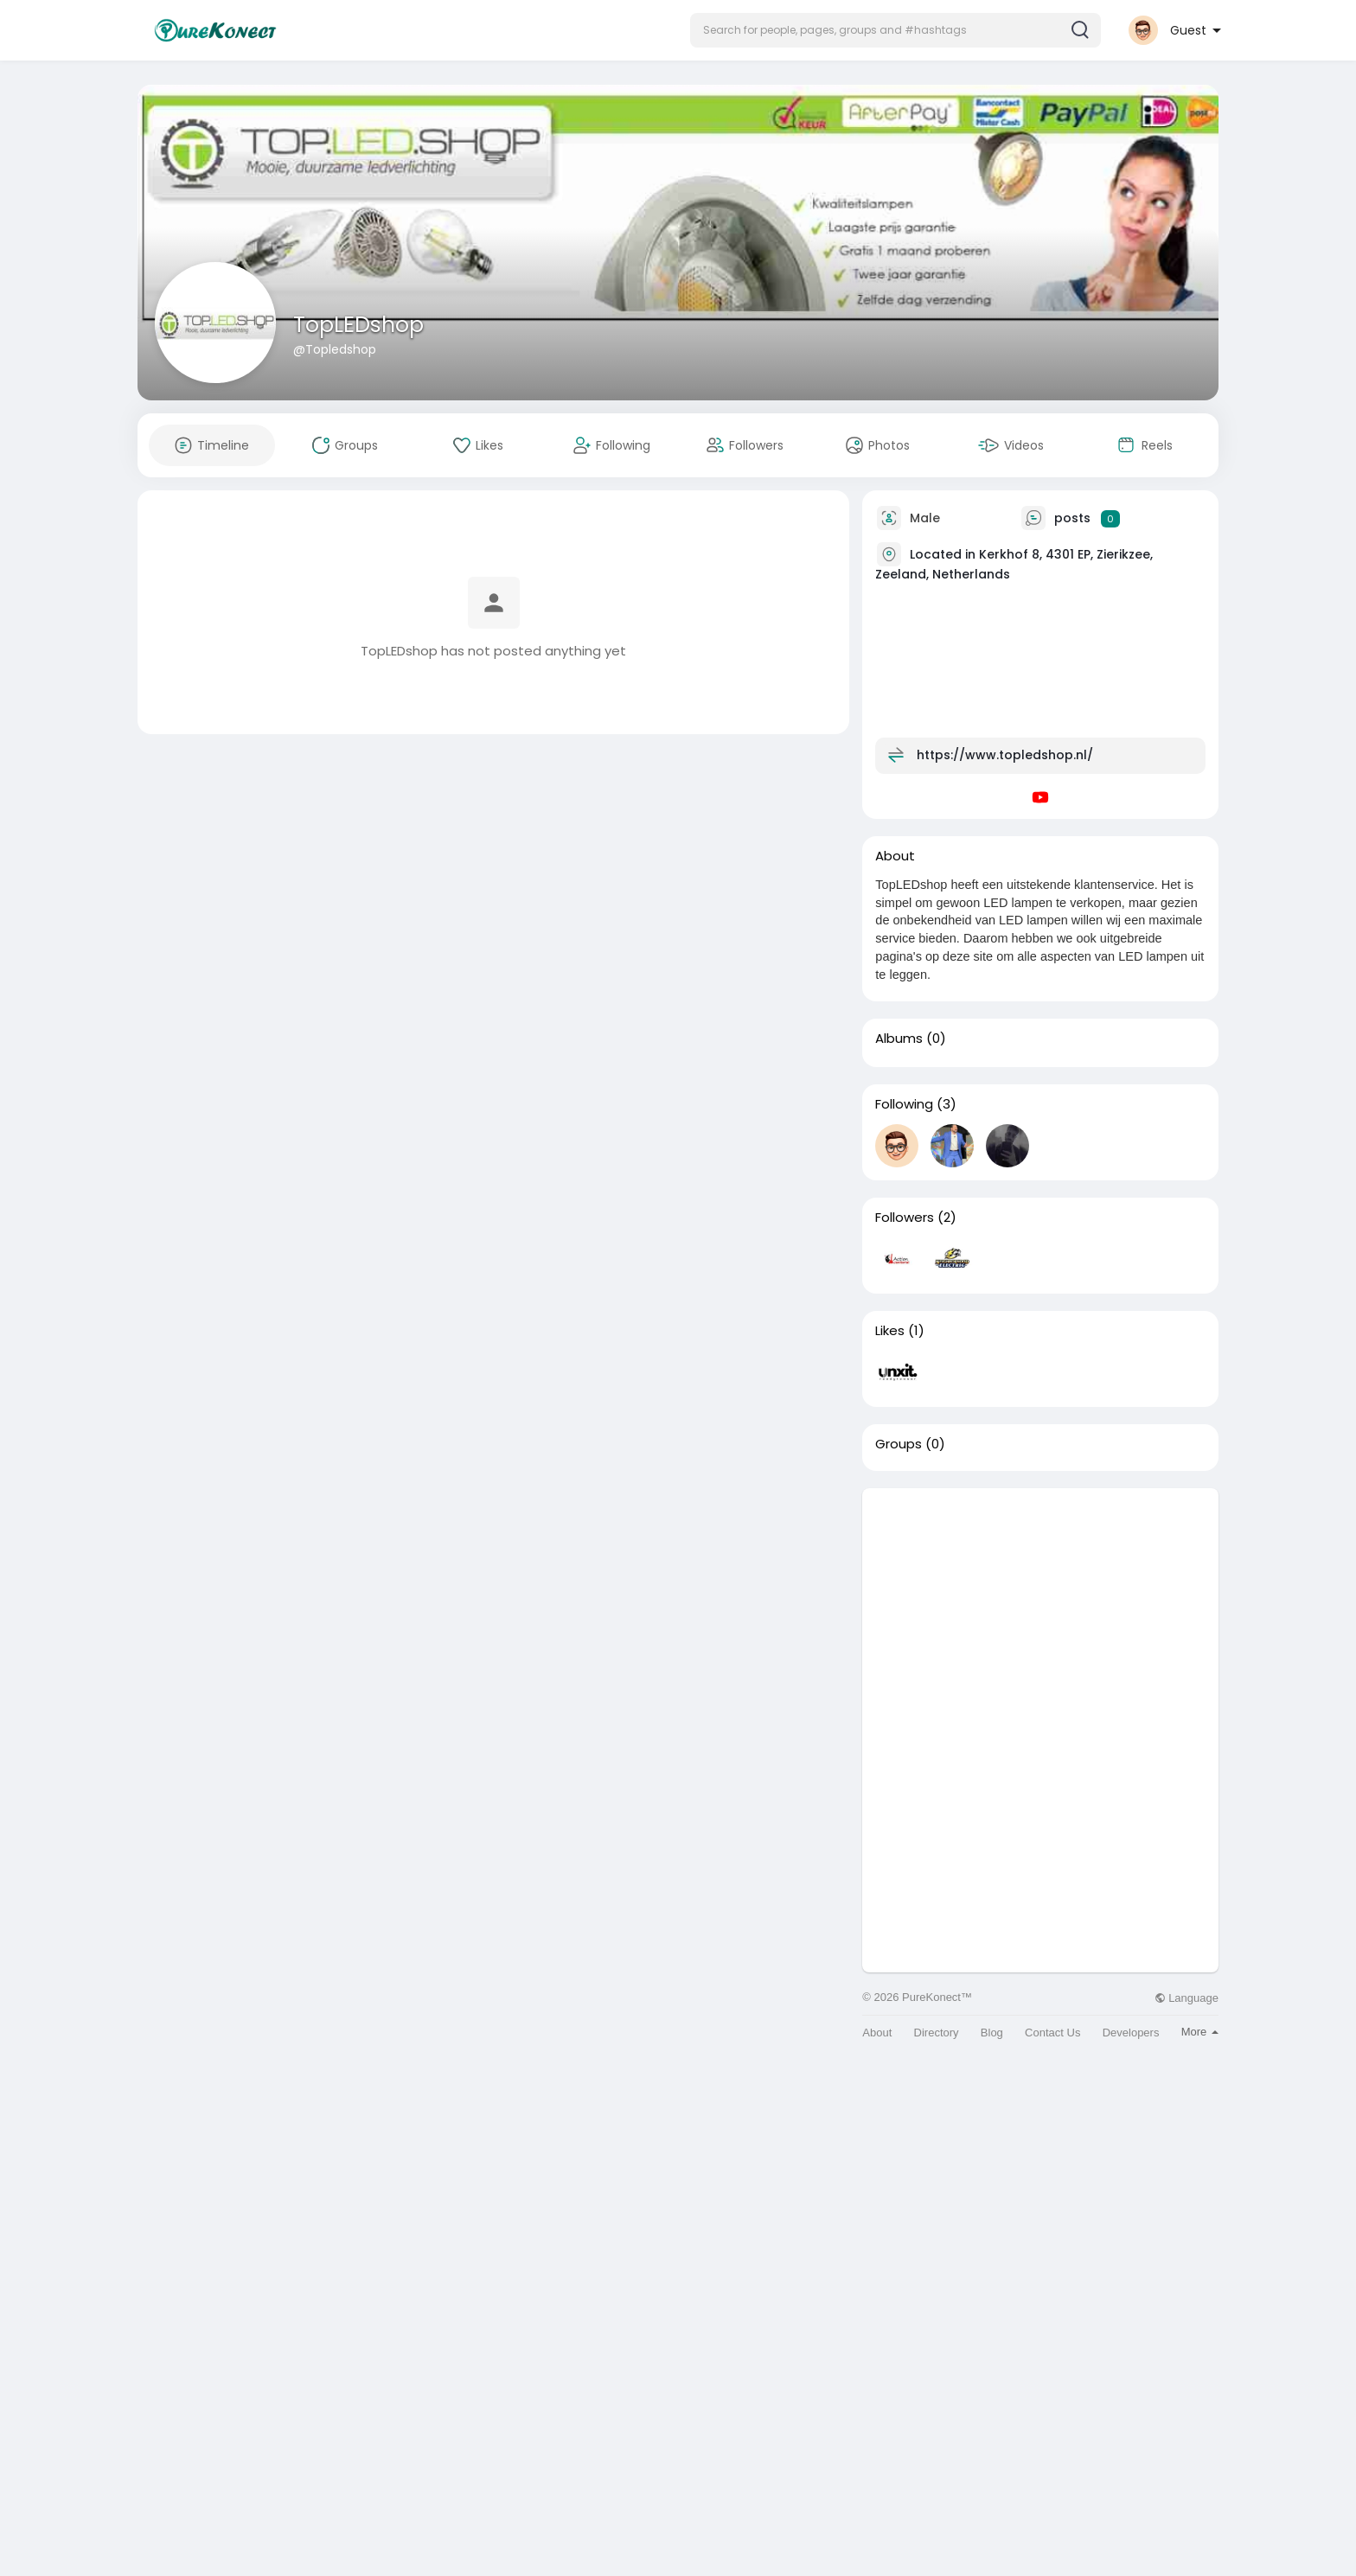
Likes (890, 1331)
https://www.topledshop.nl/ (1005, 755)
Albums (899, 1038)
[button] (895, 30)
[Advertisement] (1040, 1609)
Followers (904, 1217)
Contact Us (1052, 2032)
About (877, 2032)
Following (904, 1104)
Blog (992, 2032)
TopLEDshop (358, 325)
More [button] (1199, 2031)
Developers (1131, 2032)
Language (1186, 1998)
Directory (936, 2032)
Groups (898, 1444)
